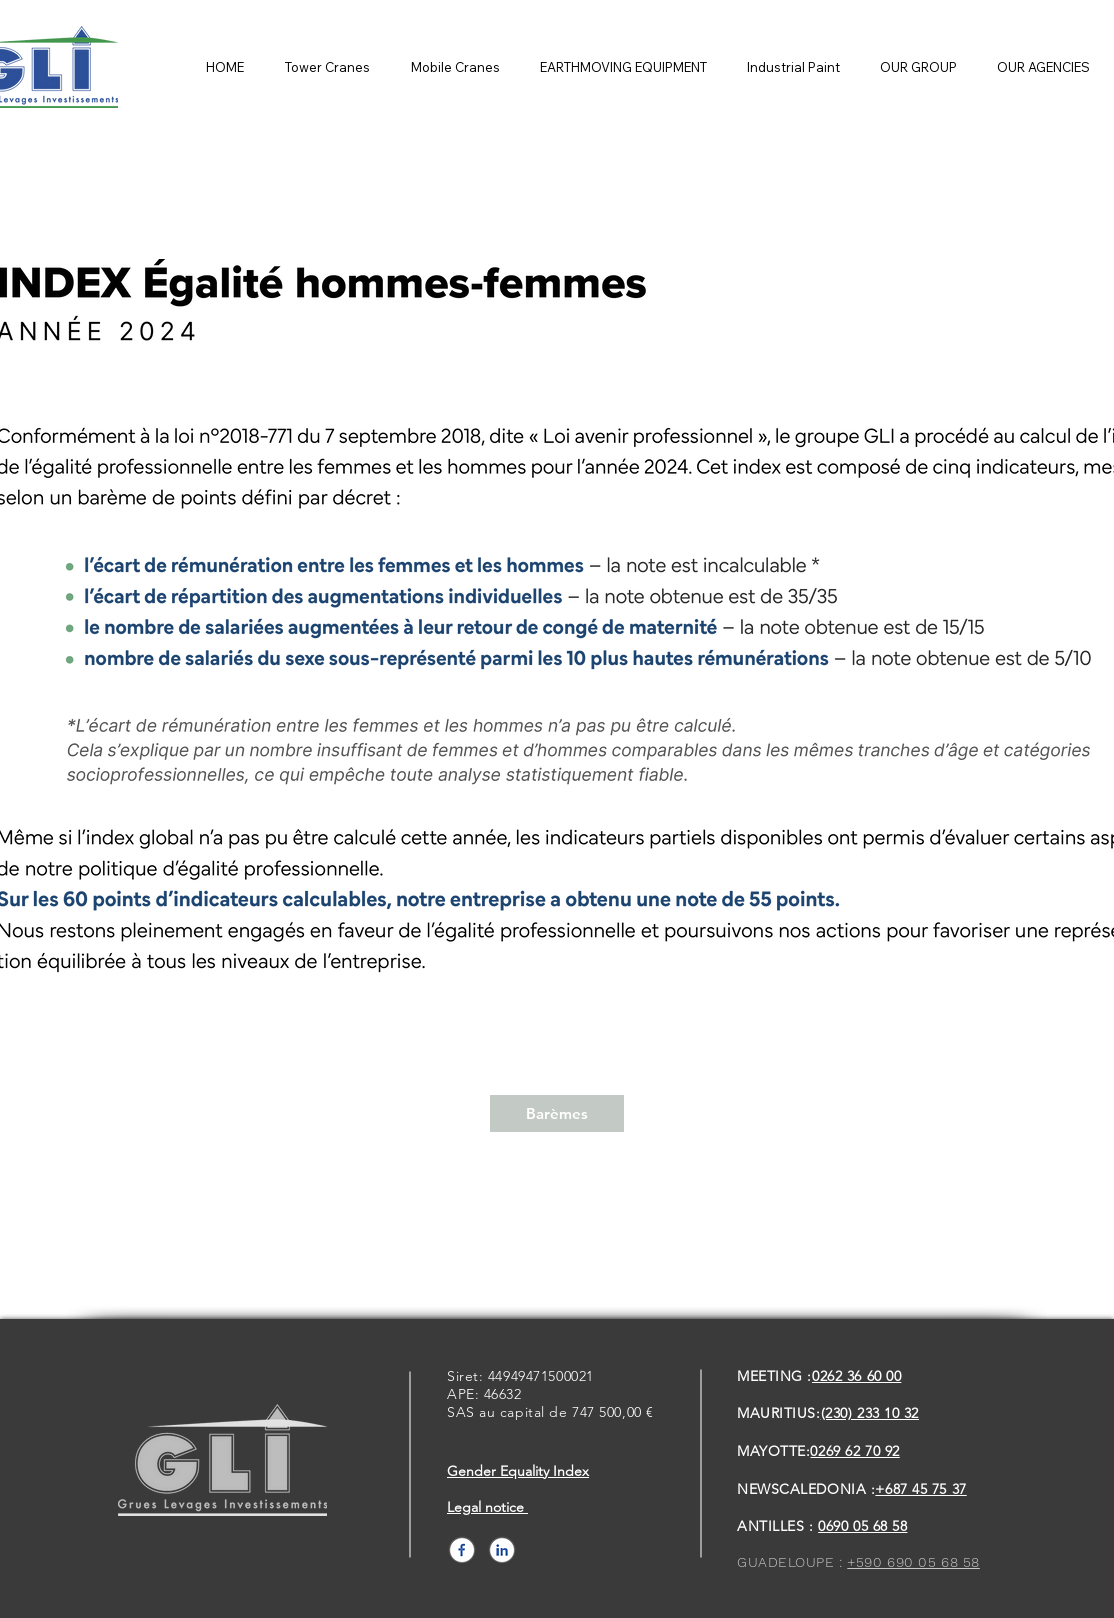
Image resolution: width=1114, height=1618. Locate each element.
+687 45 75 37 (920, 1489)
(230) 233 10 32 (870, 1413)
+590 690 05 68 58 (913, 1562)
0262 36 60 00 (856, 1376)
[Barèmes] (557, 1113)
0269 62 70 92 (854, 1451)
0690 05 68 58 (862, 1526)
